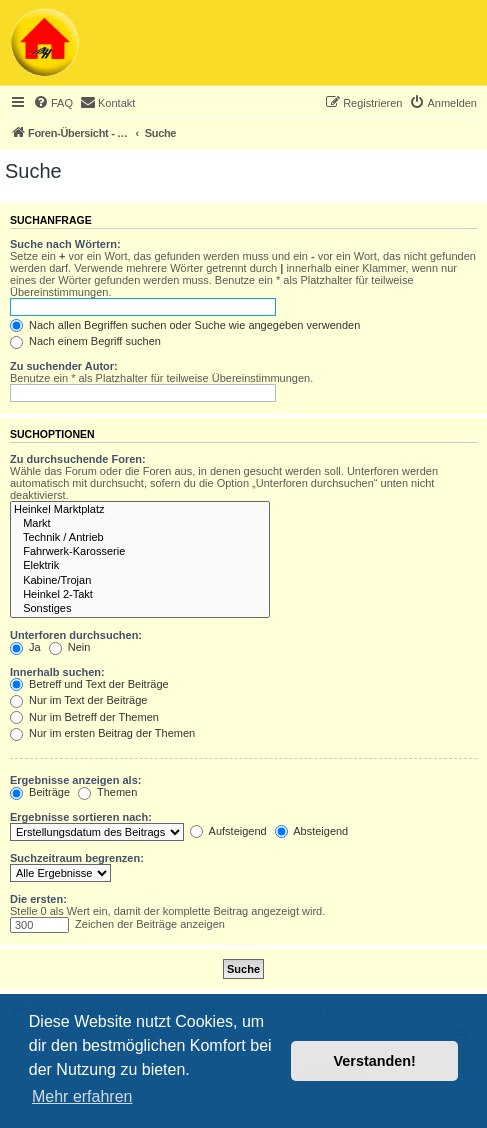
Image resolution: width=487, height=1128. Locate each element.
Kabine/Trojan (140, 581)
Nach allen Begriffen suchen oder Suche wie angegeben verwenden (185, 325)
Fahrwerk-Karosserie (140, 552)
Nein (70, 647)
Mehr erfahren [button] (82, 1096)
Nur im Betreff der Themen (84, 717)
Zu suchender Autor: (64, 366)
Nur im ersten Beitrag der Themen (102, 733)
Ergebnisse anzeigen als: (75, 780)
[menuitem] (53, 103)
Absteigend (312, 831)
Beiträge (40, 792)
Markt (140, 524)
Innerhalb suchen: (57, 672)
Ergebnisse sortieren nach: (81, 817)
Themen (107, 792)
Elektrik (140, 566)
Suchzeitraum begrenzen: (77, 858)
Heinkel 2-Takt (140, 595)
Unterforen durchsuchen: (76, 635)
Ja (25, 647)
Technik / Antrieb (140, 538)
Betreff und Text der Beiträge (89, 684)
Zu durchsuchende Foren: (78, 459)
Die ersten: (38, 899)
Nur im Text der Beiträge (78, 700)
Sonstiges (140, 609)
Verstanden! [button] (375, 1061)
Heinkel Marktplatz (140, 510)
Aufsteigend (228, 831)
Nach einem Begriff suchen (85, 341)
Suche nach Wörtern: (65, 244)
